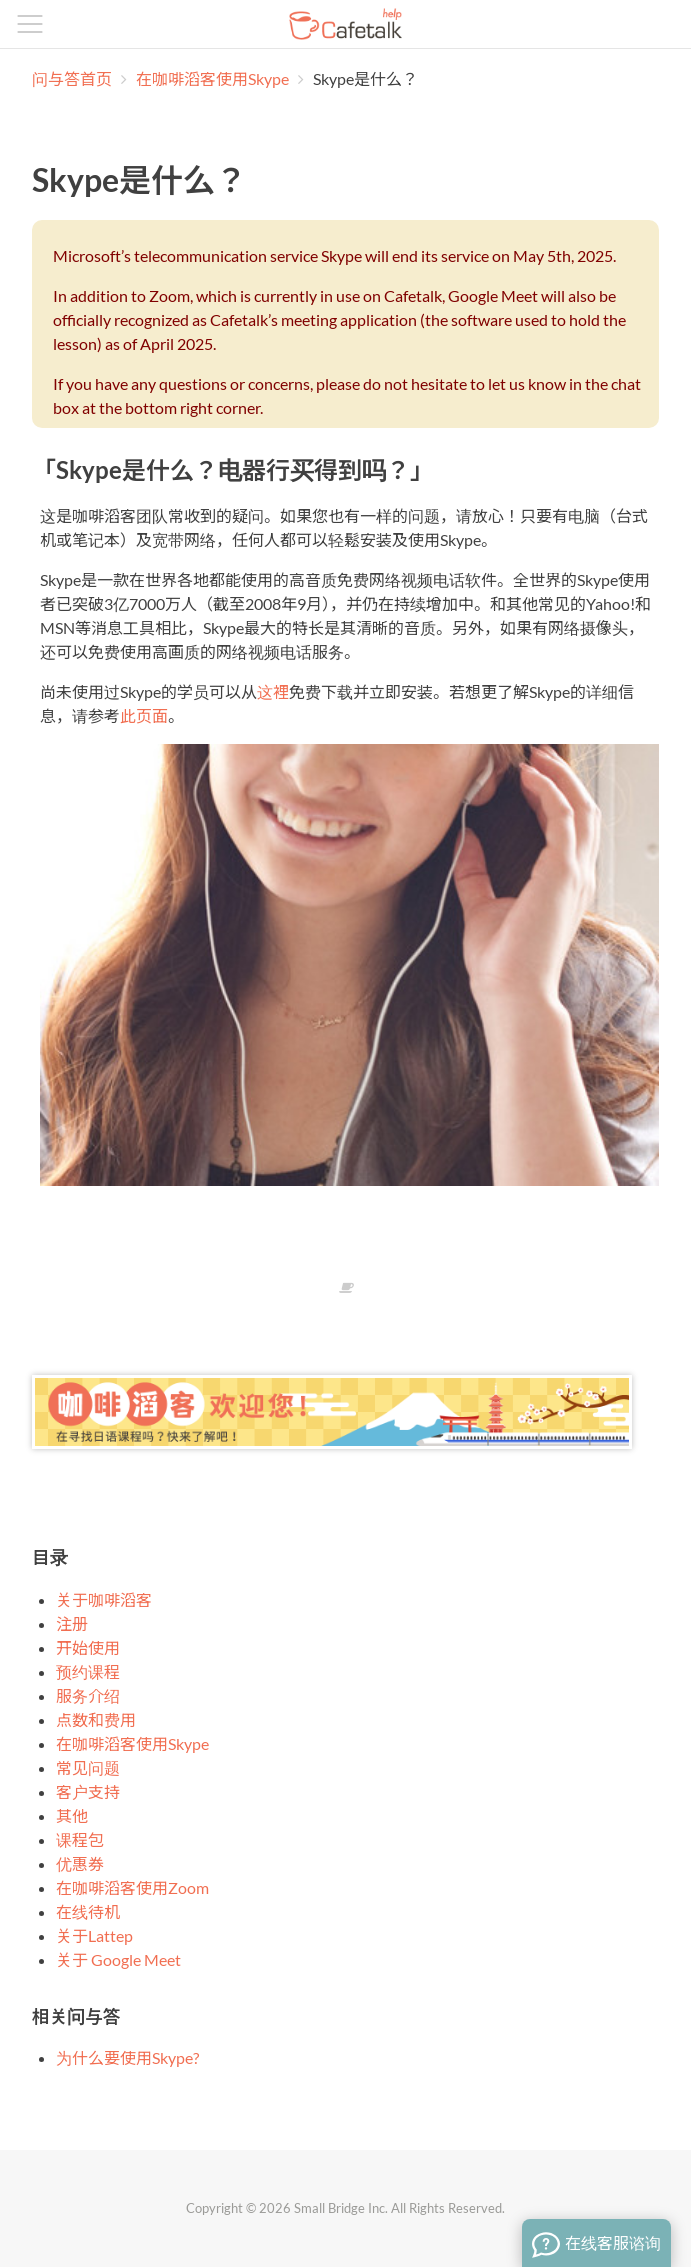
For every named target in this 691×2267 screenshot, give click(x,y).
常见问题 (88, 1767)
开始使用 (88, 1647)
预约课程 (88, 1671)
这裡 (273, 691)
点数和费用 (96, 1719)
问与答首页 (72, 78)
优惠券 (80, 1863)
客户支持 (88, 1791)
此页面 (144, 715)
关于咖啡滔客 (104, 1599)
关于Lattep (94, 1935)
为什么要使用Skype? (127, 2057)
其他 (72, 1815)
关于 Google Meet (118, 1959)
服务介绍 (88, 1695)
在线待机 (88, 1911)
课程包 (80, 1839)
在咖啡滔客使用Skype (214, 78)
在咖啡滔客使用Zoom (132, 1887)
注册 (72, 1623)
